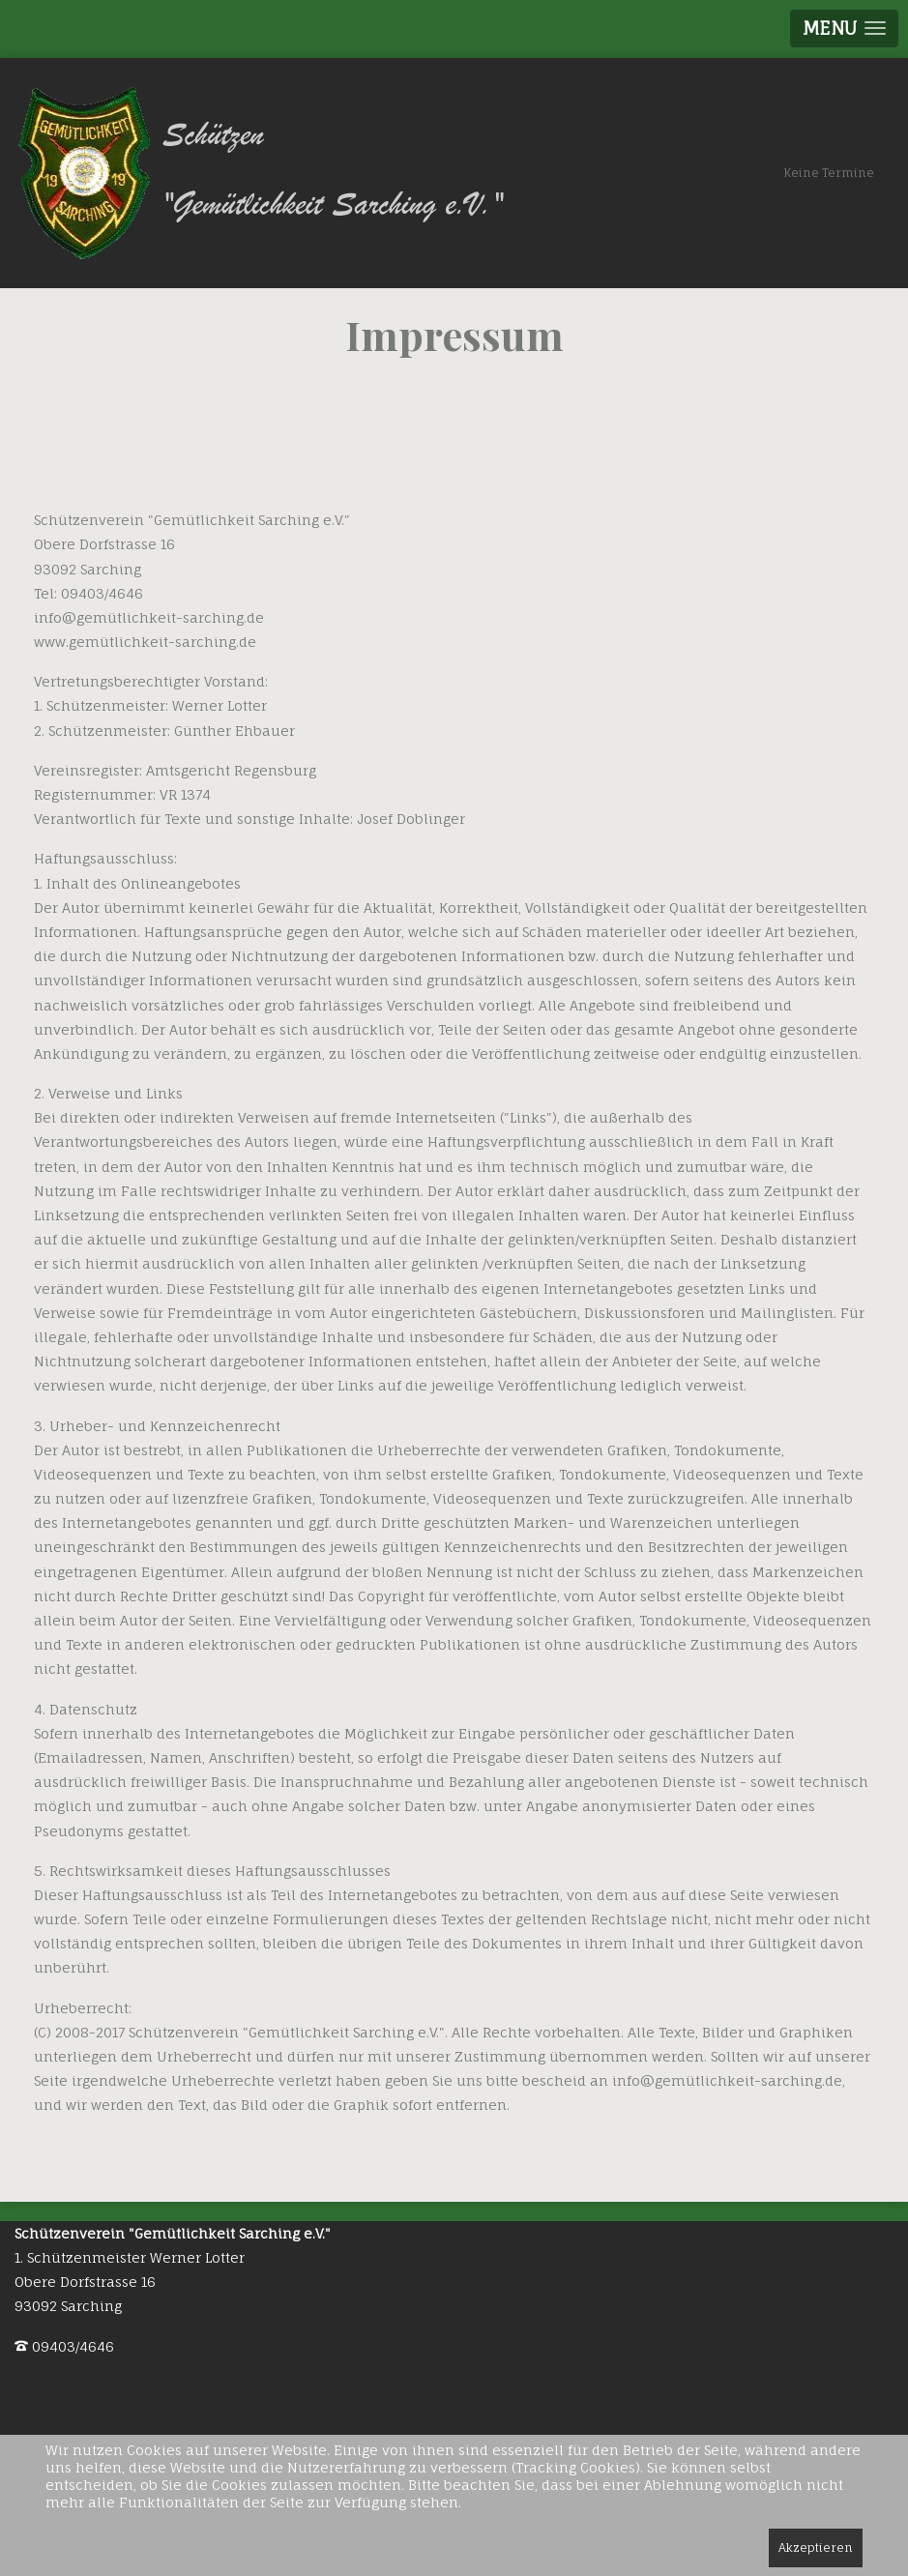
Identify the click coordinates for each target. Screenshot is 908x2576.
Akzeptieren (815, 2547)
